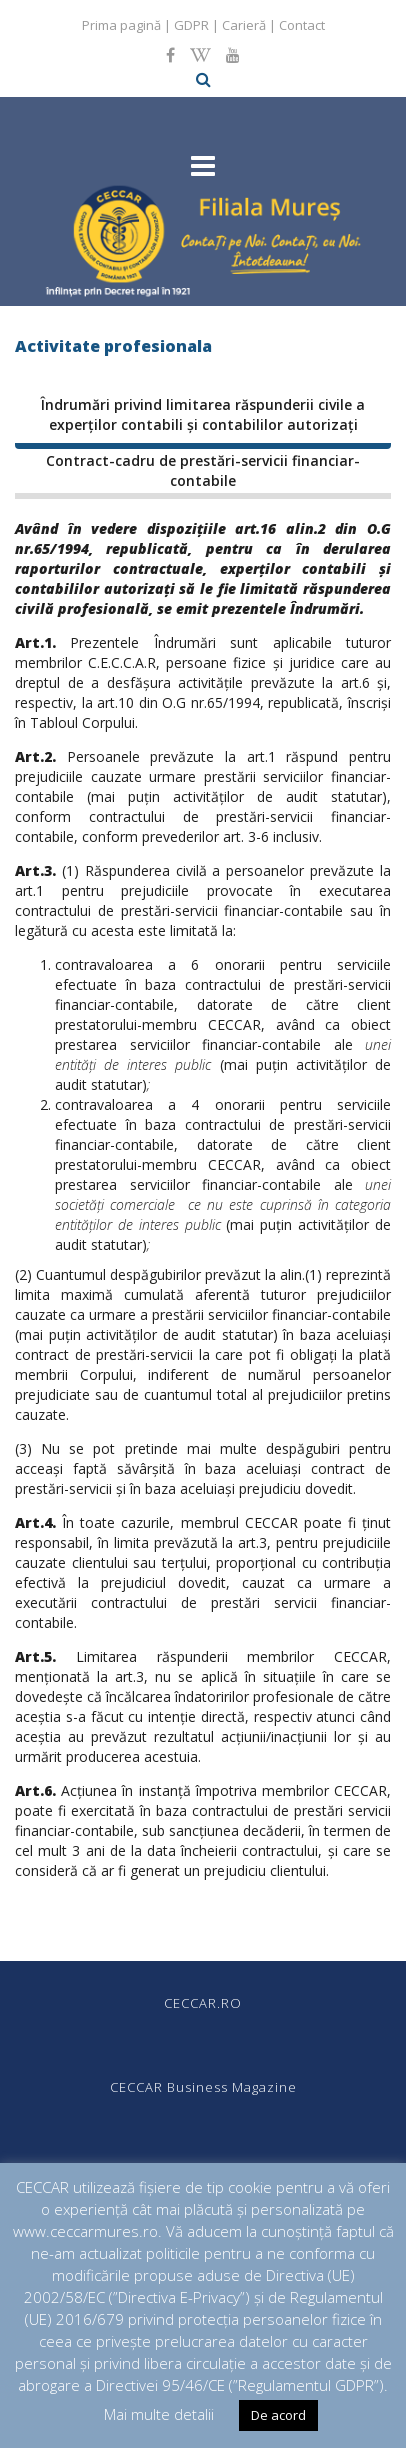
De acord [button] (278, 2415)
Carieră (244, 25)
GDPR (191, 25)
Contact (302, 25)
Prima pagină (121, 25)
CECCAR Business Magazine (203, 2087)
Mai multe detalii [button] (159, 2414)
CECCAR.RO (203, 2003)
